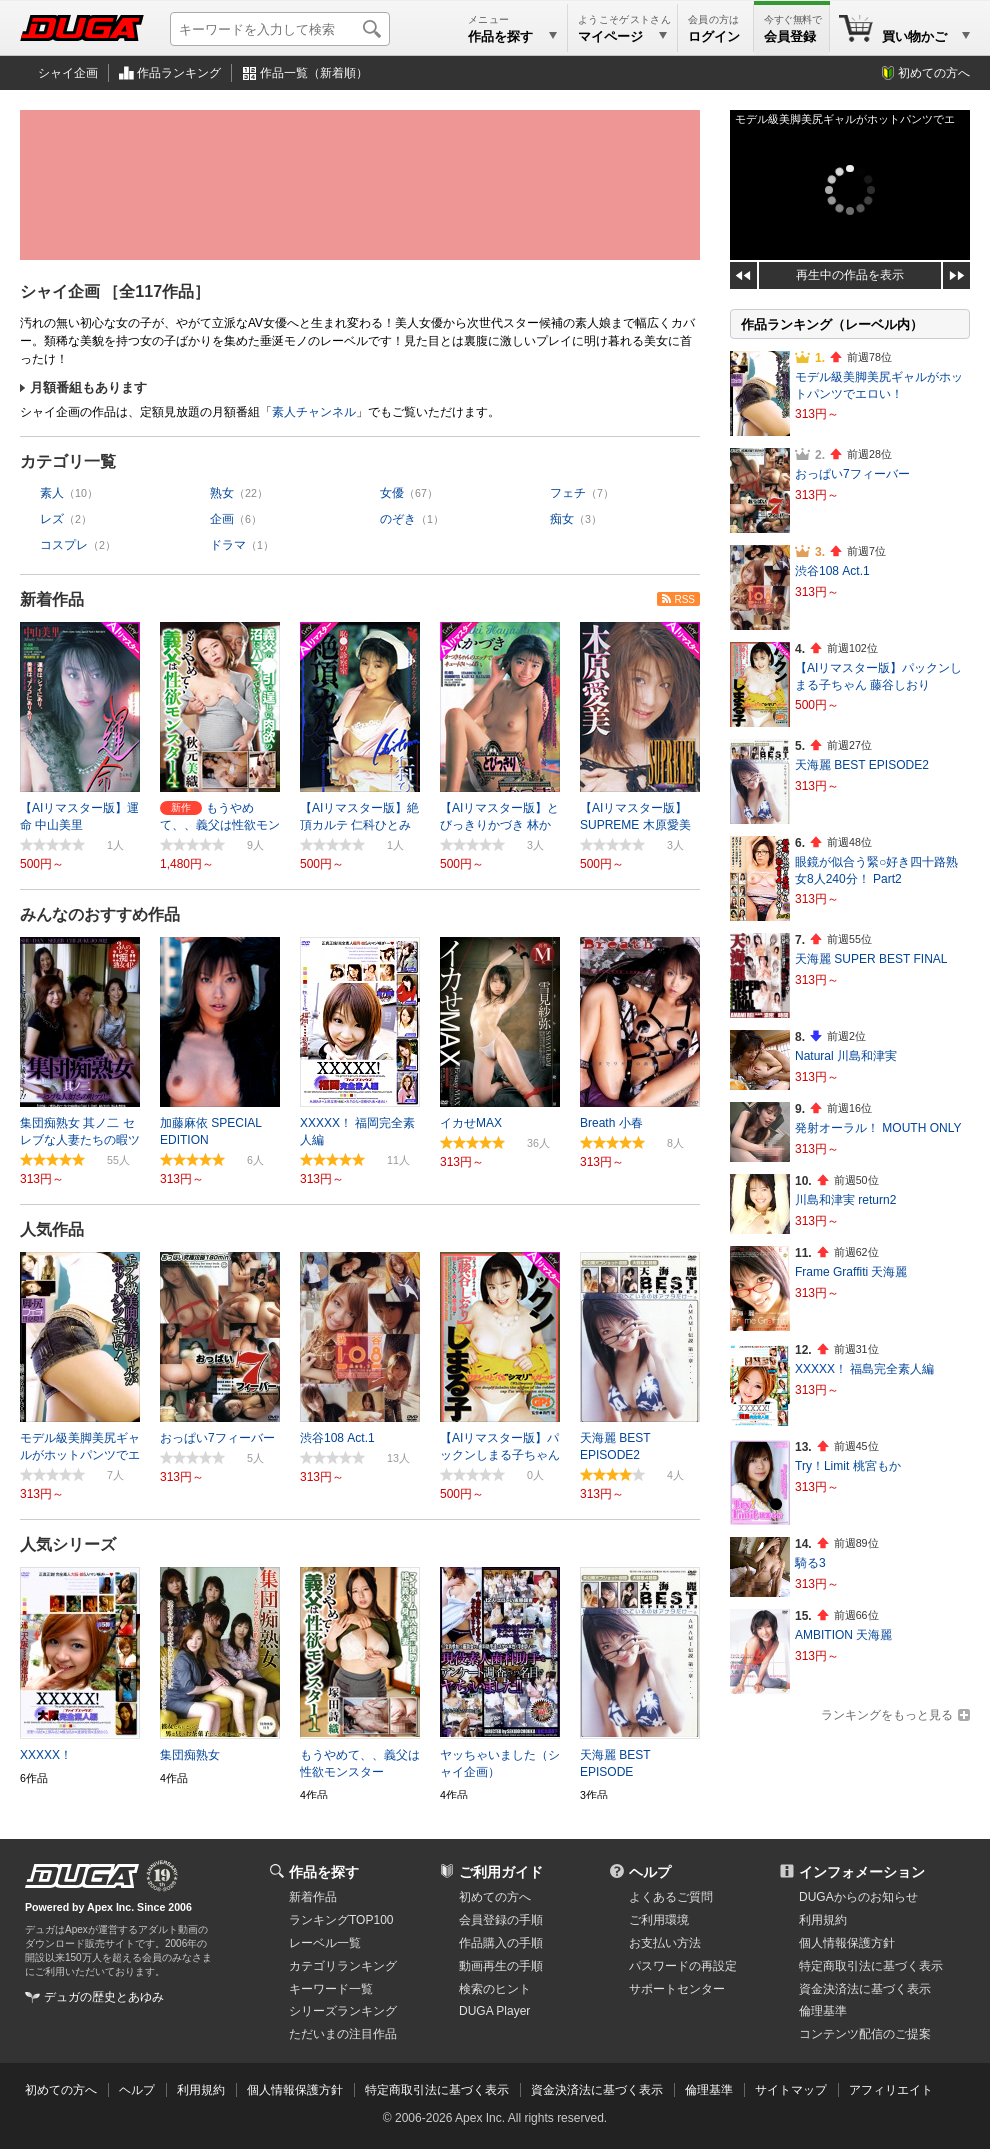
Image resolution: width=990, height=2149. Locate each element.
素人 (52, 493)
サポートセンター (677, 1989)
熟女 (222, 493)
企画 (222, 519)
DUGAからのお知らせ (858, 1897)
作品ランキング (179, 73)
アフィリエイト (891, 2090)
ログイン (714, 36)
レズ (52, 519)
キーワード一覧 (331, 1989)
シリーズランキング (343, 2011)
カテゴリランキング (343, 1966)
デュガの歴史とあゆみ (104, 1997)
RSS (684, 599)
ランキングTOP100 (341, 1920)
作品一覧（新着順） (314, 73)
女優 (392, 493)
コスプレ (64, 545)
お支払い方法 (665, 1943)
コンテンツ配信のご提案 (865, 2034)
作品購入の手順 (501, 1943)
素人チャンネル (314, 412)
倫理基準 (823, 2011)
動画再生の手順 (501, 1966)
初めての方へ (934, 73)
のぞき (398, 519)
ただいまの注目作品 (343, 2034)
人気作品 (52, 1229)
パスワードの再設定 (683, 1966)
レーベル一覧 (325, 1943)
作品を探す (324, 1872)
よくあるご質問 (671, 1897)
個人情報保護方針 (847, 1943)
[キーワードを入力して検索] (280, 29)
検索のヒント (495, 1989)
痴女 (562, 519)
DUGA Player (494, 2011)
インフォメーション (862, 1872)
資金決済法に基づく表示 (597, 2090)
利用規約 (823, 1920)
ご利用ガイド (501, 1872)
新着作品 (52, 599)
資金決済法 (865, 1989)
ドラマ (228, 545)
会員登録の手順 (501, 1920)
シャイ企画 (68, 73)
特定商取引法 (871, 1966)
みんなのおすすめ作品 (100, 914)
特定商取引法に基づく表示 (437, 2090)
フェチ (568, 493)
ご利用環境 (659, 1920)
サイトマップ (791, 2090)
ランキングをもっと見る (887, 1715)
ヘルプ (650, 1872)
